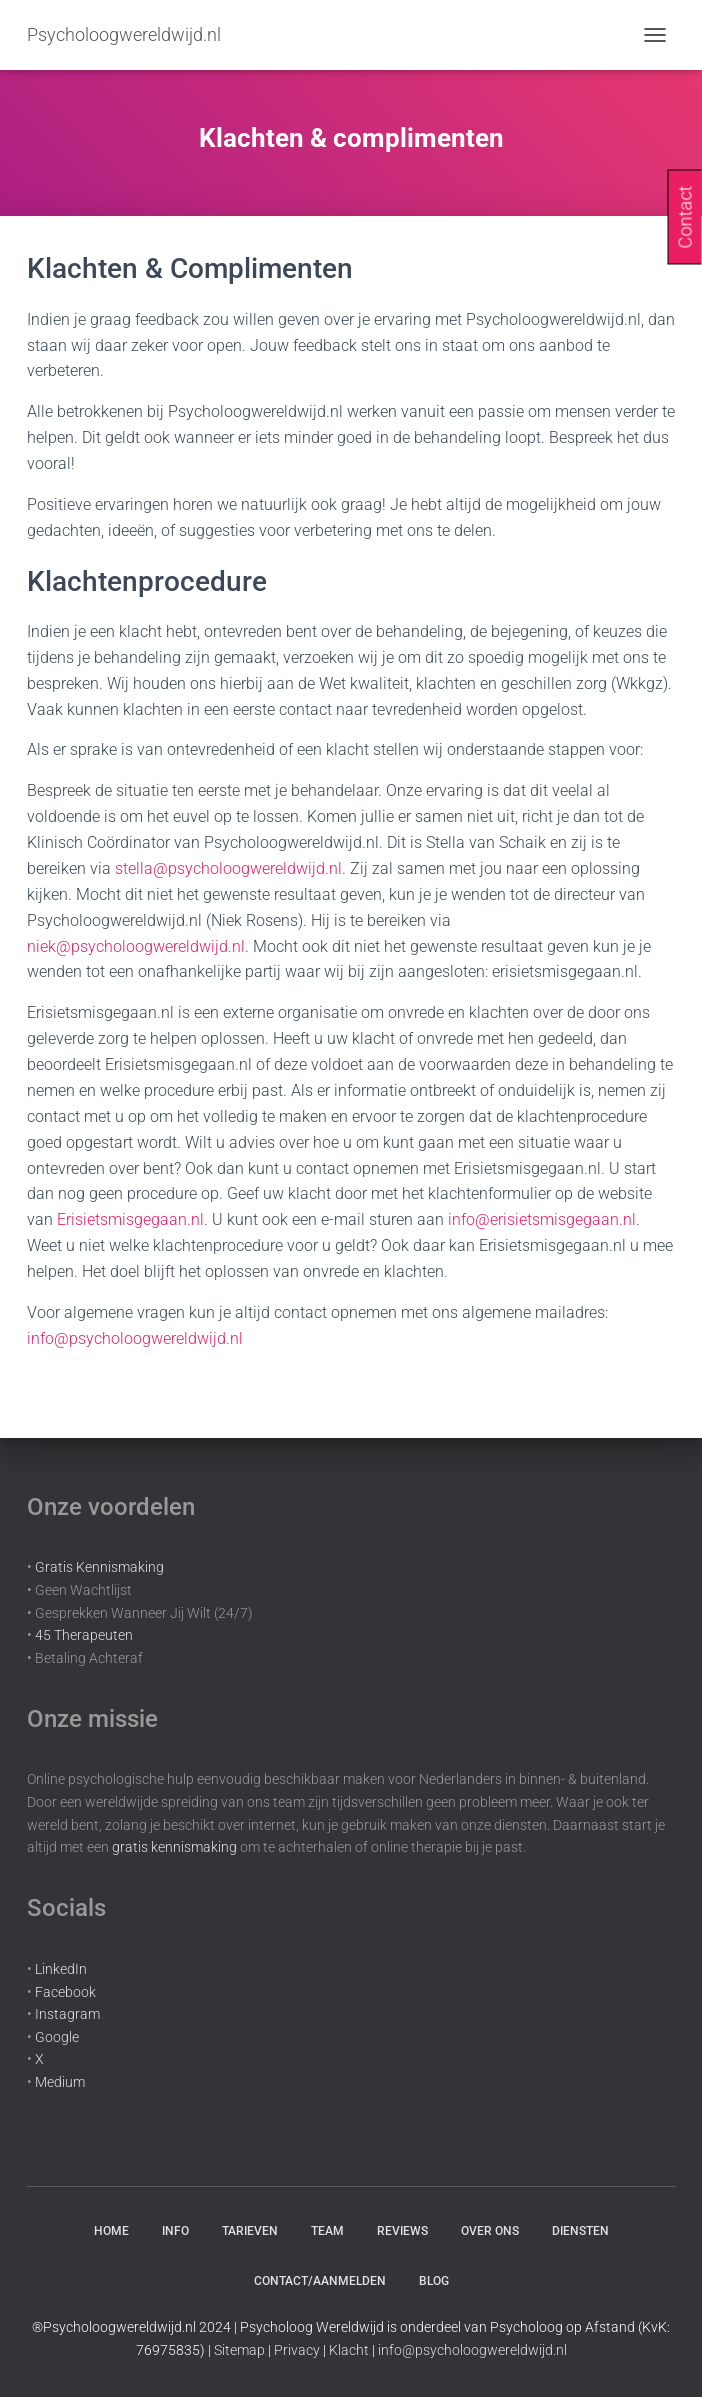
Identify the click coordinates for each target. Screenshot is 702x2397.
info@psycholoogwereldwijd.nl (135, 1338)
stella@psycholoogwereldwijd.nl (228, 868)
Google (57, 2037)
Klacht (349, 2350)
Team (327, 2231)
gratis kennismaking (174, 1847)
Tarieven (250, 2231)
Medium (60, 2082)
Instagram (67, 2014)
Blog (434, 2281)
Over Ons (490, 2231)
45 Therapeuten (84, 1635)
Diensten (580, 2231)
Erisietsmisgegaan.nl (130, 1219)
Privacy (297, 2350)
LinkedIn (61, 1969)
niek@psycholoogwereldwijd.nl (136, 946)
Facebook (65, 1992)
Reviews (402, 2231)
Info (175, 2231)
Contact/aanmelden (320, 2281)
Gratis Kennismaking (99, 1567)
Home (111, 2231)
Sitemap (239, 2350)
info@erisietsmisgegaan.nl (542, 1219)
